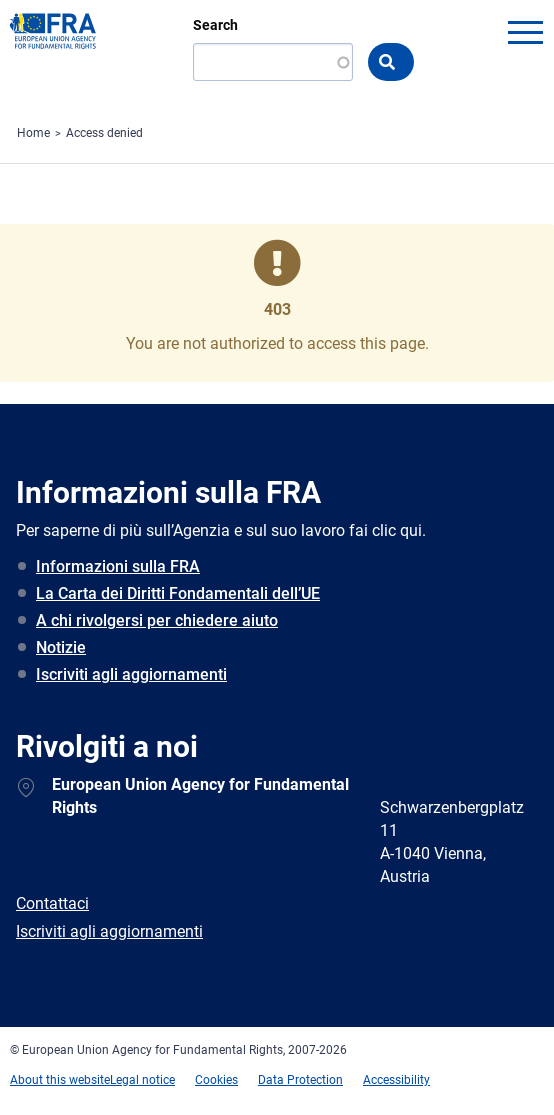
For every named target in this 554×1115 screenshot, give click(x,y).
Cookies (216, 1080)
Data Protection (300, 1080)
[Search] (273, 62)
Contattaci (52, 903)
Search (215, 25)
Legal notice (142, 1080)
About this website (60, 1080)
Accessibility (396, 1080)
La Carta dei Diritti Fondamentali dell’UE (178, 593)
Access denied (104, 133)
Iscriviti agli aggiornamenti (131, 674)
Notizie (61, 647)
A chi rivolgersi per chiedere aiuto (157, 620)
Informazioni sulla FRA (118, 566)
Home (33, 133)
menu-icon (525, 32)
